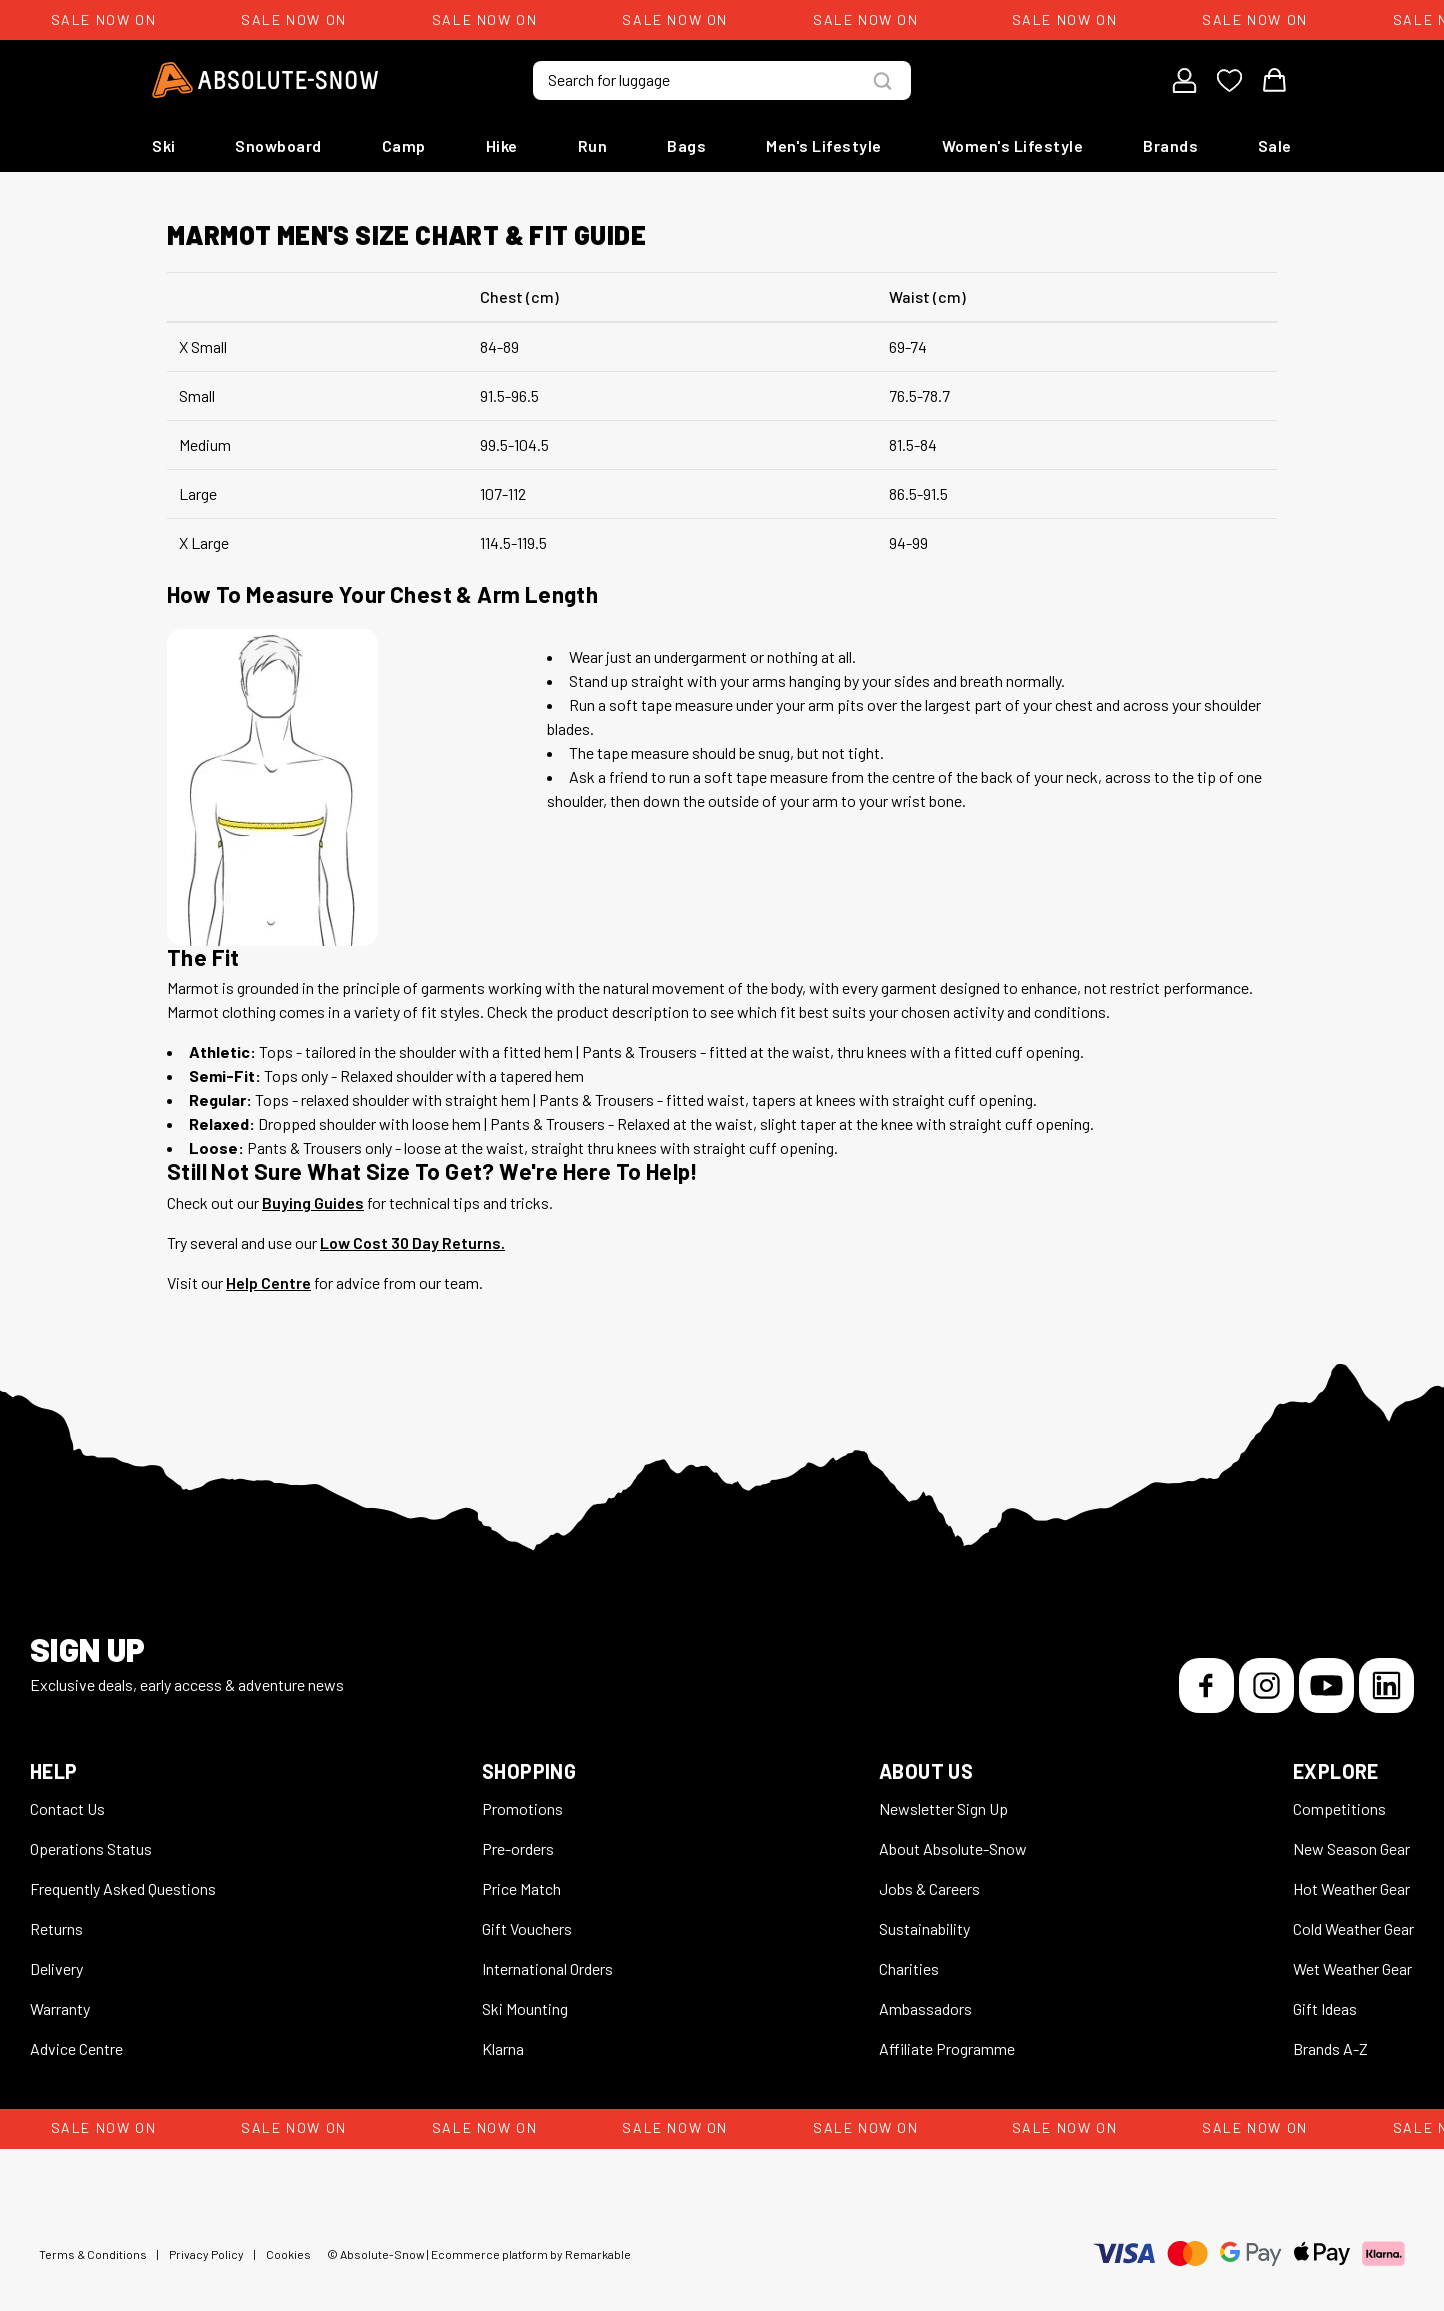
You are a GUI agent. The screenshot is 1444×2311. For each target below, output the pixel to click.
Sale (1275, 145)
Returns (56, 1928)
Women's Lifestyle (1013, 145)
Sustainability (924, 1928)
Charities (909, 1968)
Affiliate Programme (947, 2048)
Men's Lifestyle (824, 145)
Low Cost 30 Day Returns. (412, 1242)
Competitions (1339, 1808)
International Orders (547, 1968)
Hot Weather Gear (1351, 1888)
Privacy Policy (206, 2254)
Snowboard (278, 145)
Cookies (288, 2254)
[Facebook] (1206, 1685)
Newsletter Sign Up (943, 1808)
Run (593, 145)
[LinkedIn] (1386, 1685)
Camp (404, 145)
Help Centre (268, 1282)
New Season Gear (1351, 1848)
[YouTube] (1326, 1685)
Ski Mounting (525, 2008)
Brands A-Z (1330, 2048)
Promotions (522, 1808)
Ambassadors (925, 2008)
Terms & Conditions (93, 2254)
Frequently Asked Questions (123, 1888)
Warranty (60, 2008)
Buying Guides (313, 1202)
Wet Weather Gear (1352, 1968)
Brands (1170, 145)
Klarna (503, 2048)
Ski (164, 145)
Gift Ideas (1325, 2008)
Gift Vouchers (527, 1928)
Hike (502, 145)
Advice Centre (76, 2048)
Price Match (521, 1888)
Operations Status (91, 1848)
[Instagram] (1266, 1685)
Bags (686, 145)
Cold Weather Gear (1353, 1928)
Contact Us (67, 1808)
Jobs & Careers (929, 1888)
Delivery (56, 1968)
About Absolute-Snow (953, 1848)
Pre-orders (518, 1848)
